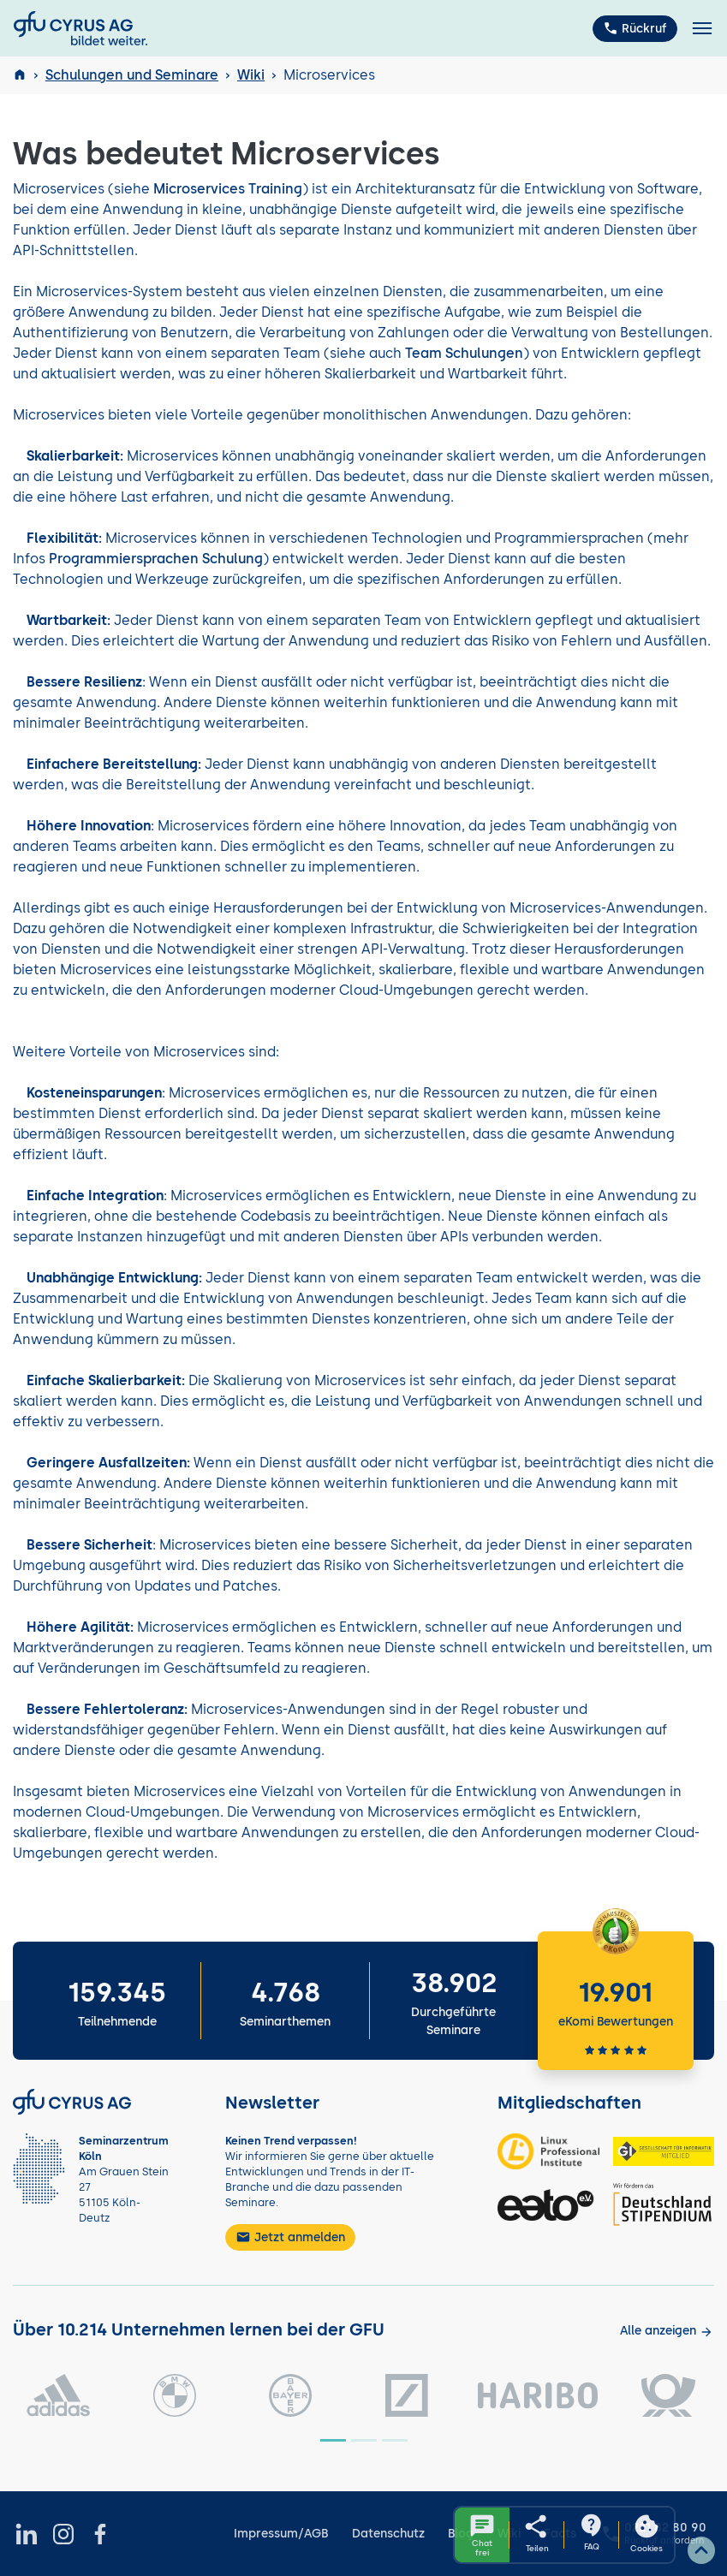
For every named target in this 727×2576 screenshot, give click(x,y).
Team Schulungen (464, 353)
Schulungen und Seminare (131, 75)
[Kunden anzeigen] (666, 2331)
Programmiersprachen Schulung (156, 558)
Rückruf (635, 28)
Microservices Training (227, 189)
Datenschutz (388, 2533)
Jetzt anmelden (290, 2237)
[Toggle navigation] (702, 28)
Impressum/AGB (281, 2533)
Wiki (251, 75)
